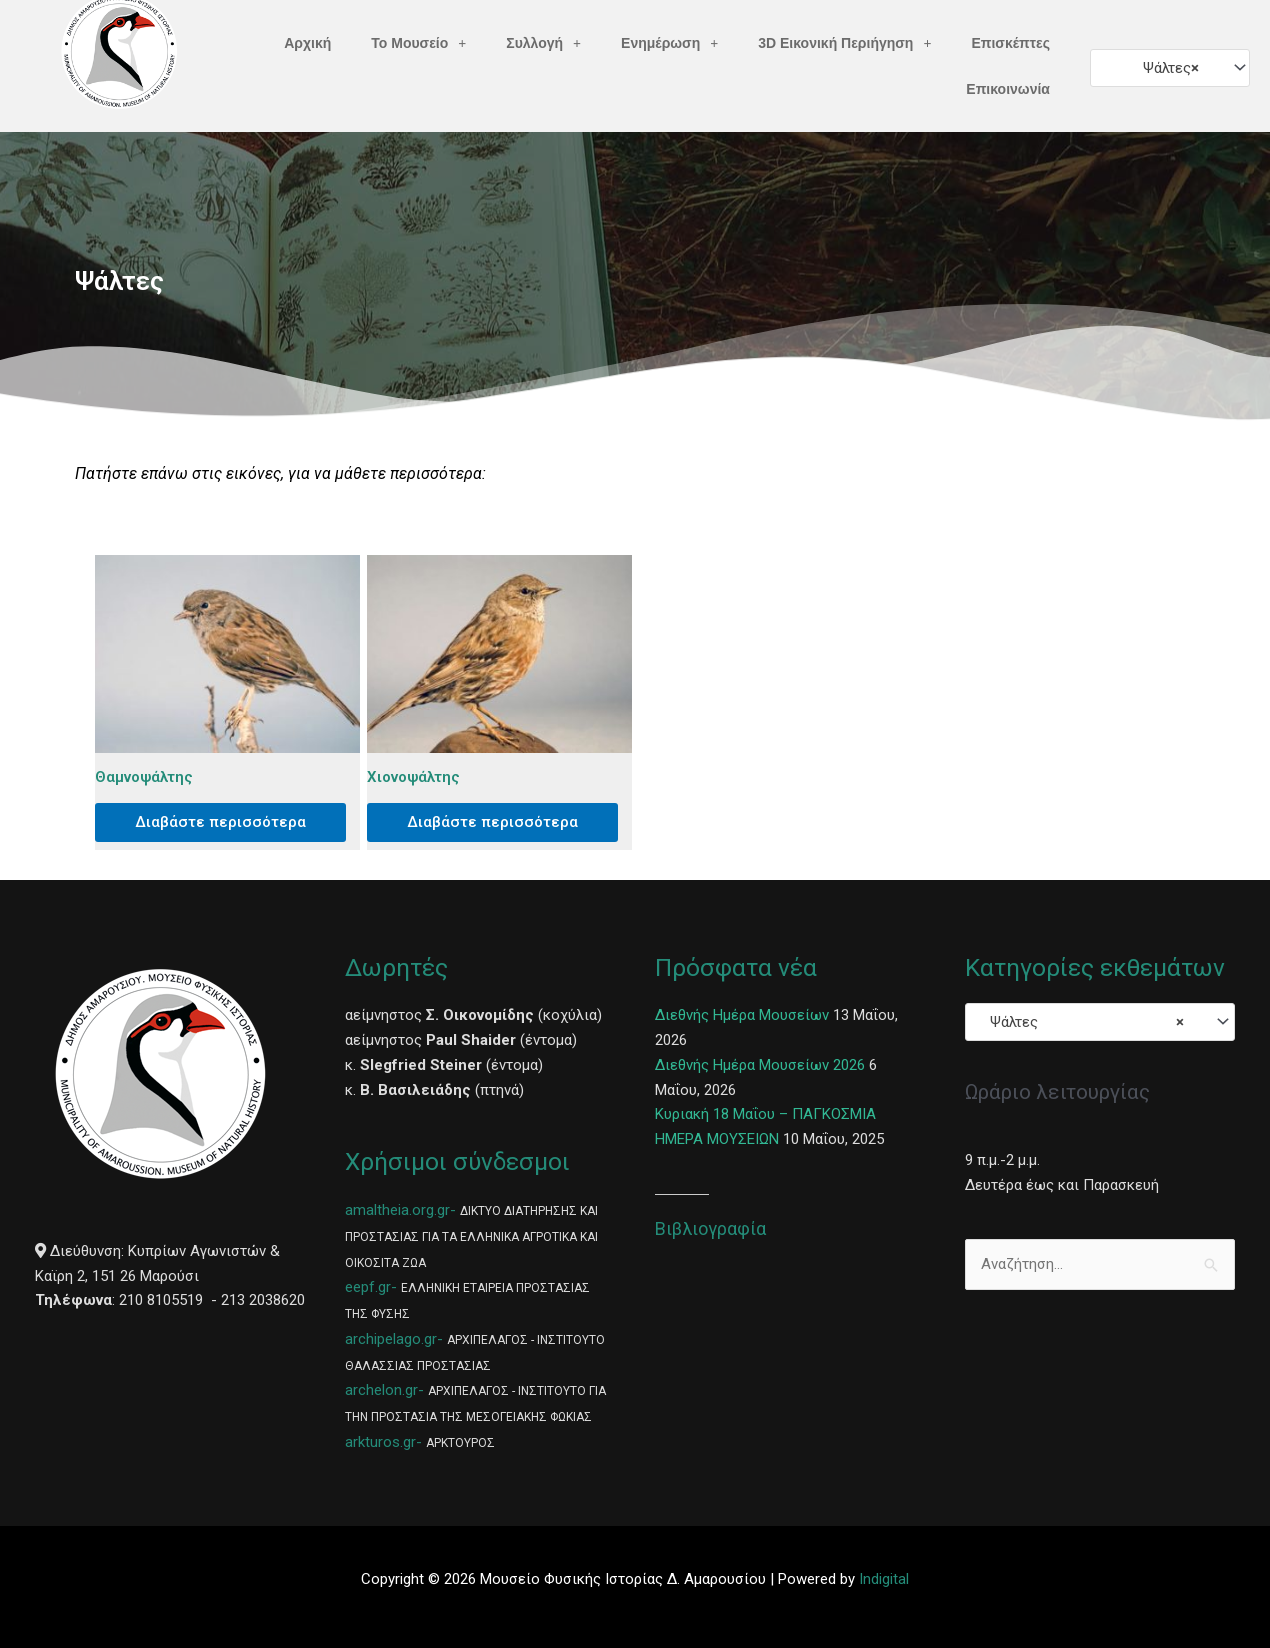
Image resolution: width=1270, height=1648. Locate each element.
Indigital (884, 1579)
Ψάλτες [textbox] (1165, 68)
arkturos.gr (380, 1442)
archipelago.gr (391, 1339)
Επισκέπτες (1010, 43)
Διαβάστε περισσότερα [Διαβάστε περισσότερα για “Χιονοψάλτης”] (492, 822)
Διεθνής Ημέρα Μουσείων (742, 1015)
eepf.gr (368, 1287)
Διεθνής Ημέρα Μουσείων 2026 (760, 1065)
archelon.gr (381, 1390)
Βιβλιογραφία (710, 1228)
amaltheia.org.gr (397, 1210)
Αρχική (307, 43)
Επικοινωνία (1008, 89)
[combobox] (1170, 67)
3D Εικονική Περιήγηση (844, 43)
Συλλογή (543, 43)
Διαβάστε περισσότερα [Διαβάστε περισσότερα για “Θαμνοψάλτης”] (220, 822)
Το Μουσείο (418, 43)
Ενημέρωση (669, 43)
